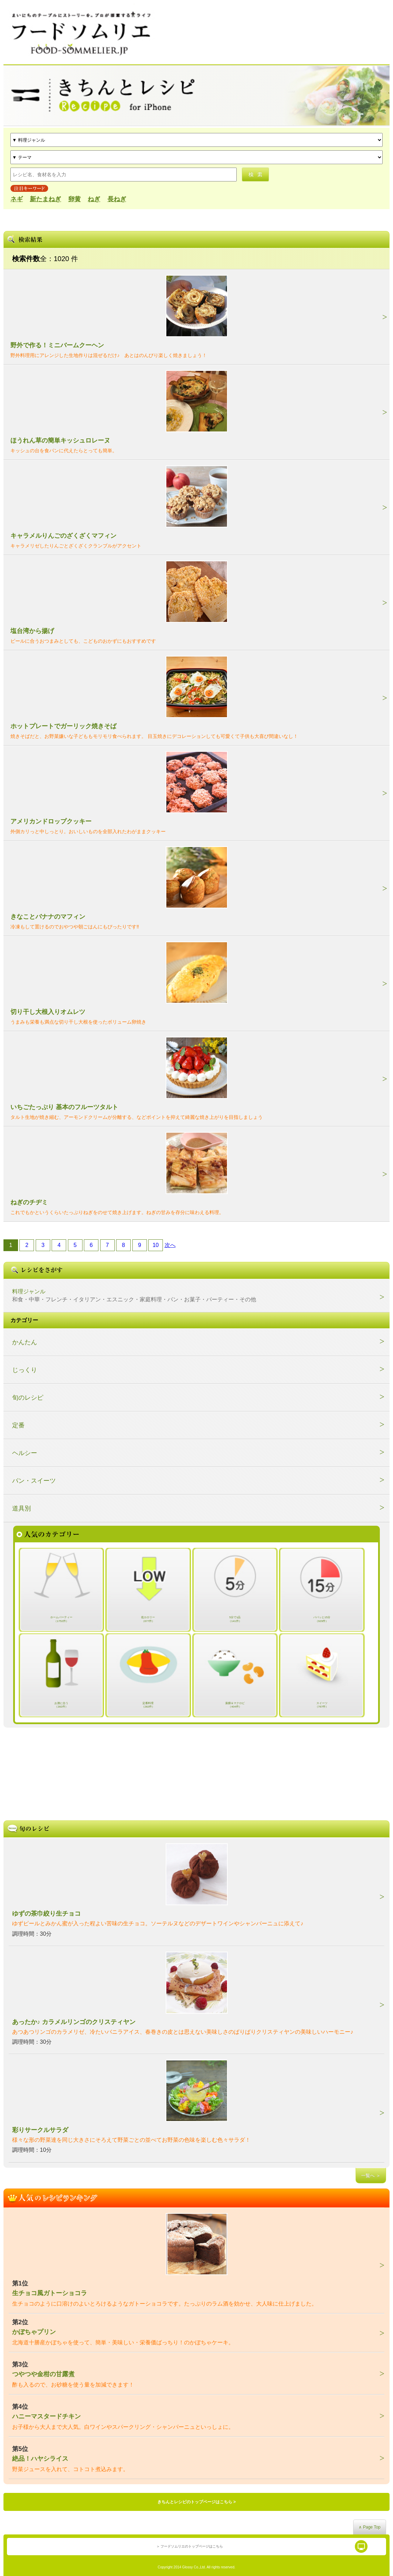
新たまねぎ (45, 199)
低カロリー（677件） (148, 1619)
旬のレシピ (27, 1397)
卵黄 (74, 199)
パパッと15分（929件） (321, 1619)
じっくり (24, 1369)
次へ (170, 1245)
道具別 (21, 1508)
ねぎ (94, 199)
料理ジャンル (134, 1295)
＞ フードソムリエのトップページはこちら (189, 2546)
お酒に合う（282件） (61, 1705)
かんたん (24, 1342)
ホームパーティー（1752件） (61, 1619)
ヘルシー (24, 1453)
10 (155, 1245)
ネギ (16, 199)
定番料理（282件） (148, 1705)
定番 (18, 1425)
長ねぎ (116, 199)
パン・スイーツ (34, 1480)
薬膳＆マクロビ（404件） (235, 1705)
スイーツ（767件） (321, 1705)
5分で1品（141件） (234, 1619)
